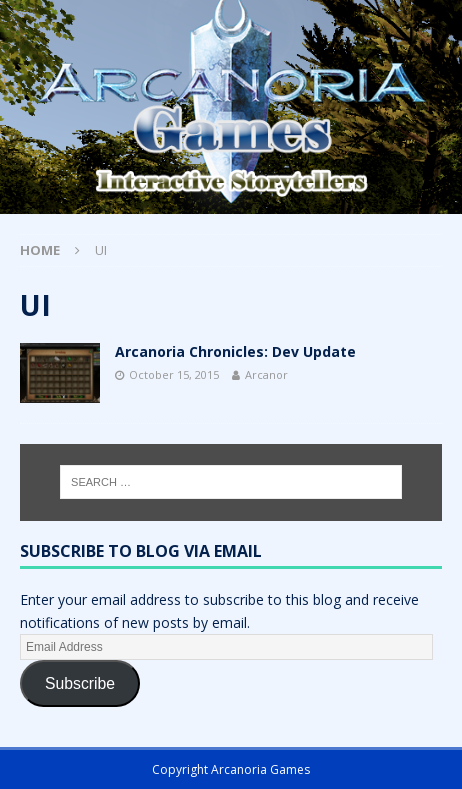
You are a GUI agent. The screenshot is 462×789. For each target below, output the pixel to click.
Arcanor (266, 374)
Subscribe (80, 683)
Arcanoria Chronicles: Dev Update (235, 351)
